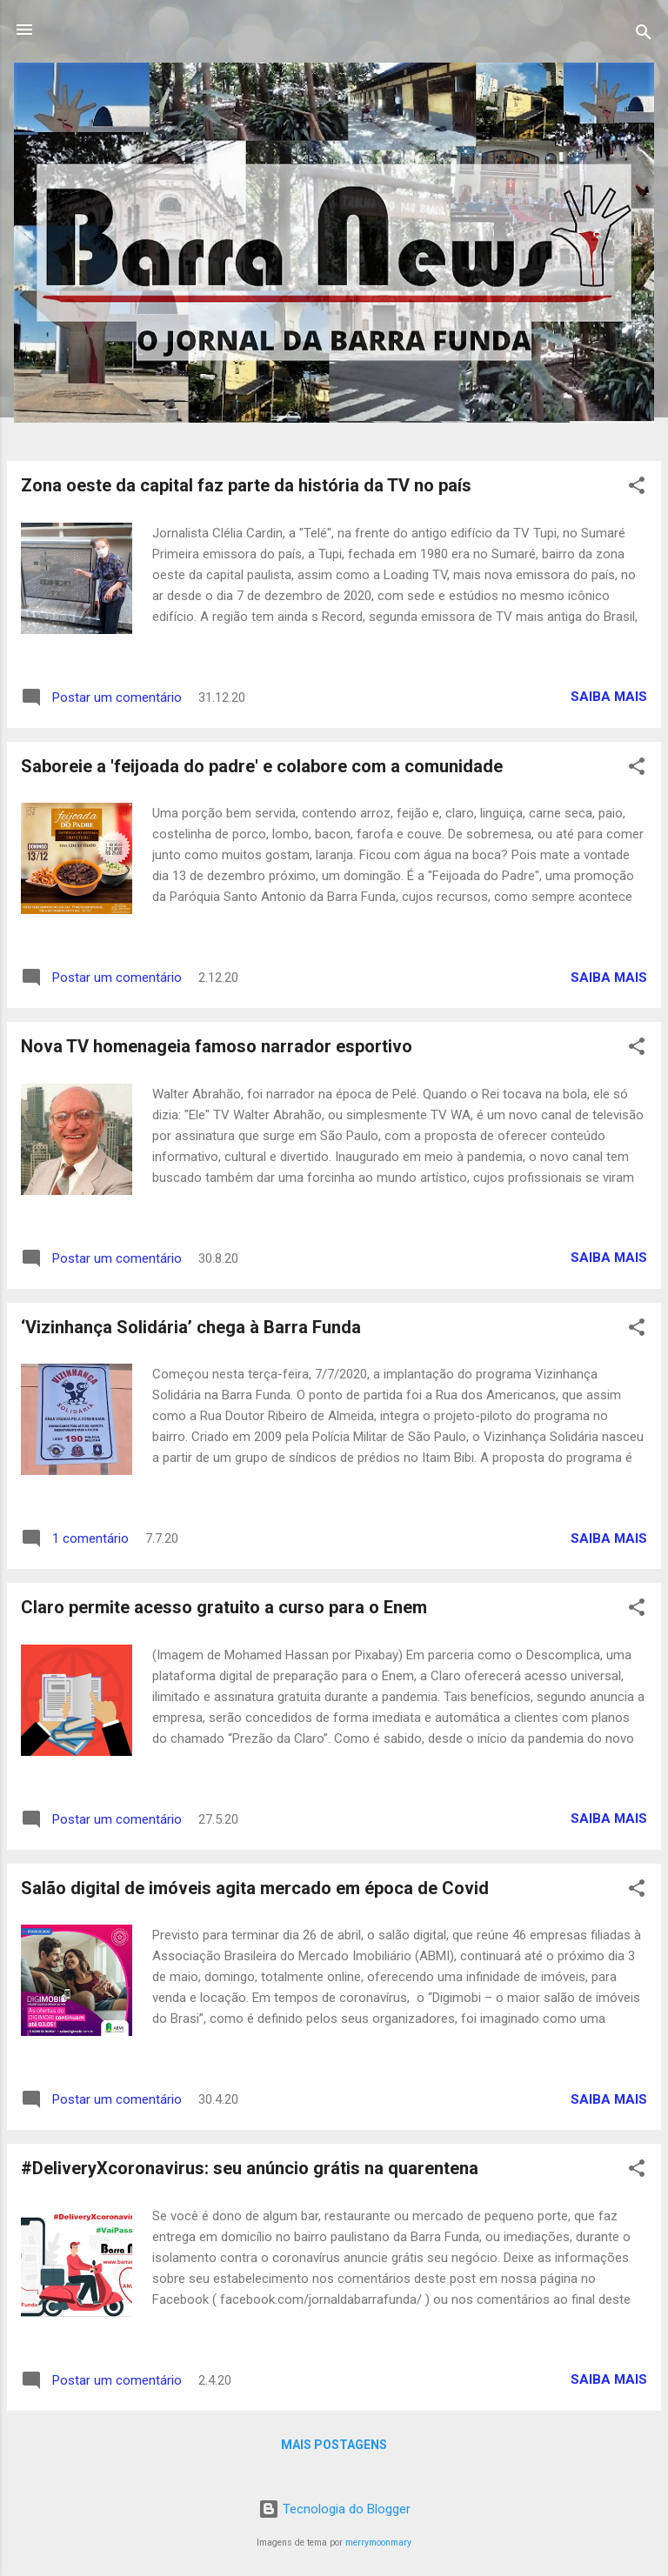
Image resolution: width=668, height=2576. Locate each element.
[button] (636, 488)
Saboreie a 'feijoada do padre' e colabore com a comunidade (262, 766)
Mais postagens (334, 2445)
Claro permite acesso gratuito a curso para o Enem (224, 1607)
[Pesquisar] (643, 35)
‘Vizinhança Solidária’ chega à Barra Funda (191, 1327)
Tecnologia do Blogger (334, 2509)
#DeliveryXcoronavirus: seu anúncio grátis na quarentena (249, 2168)
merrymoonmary (378, 2542)
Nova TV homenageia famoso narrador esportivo (216, 1046)
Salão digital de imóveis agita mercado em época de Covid (255, 1888)
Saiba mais (609, 696)
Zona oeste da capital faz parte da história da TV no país (246, 485)
